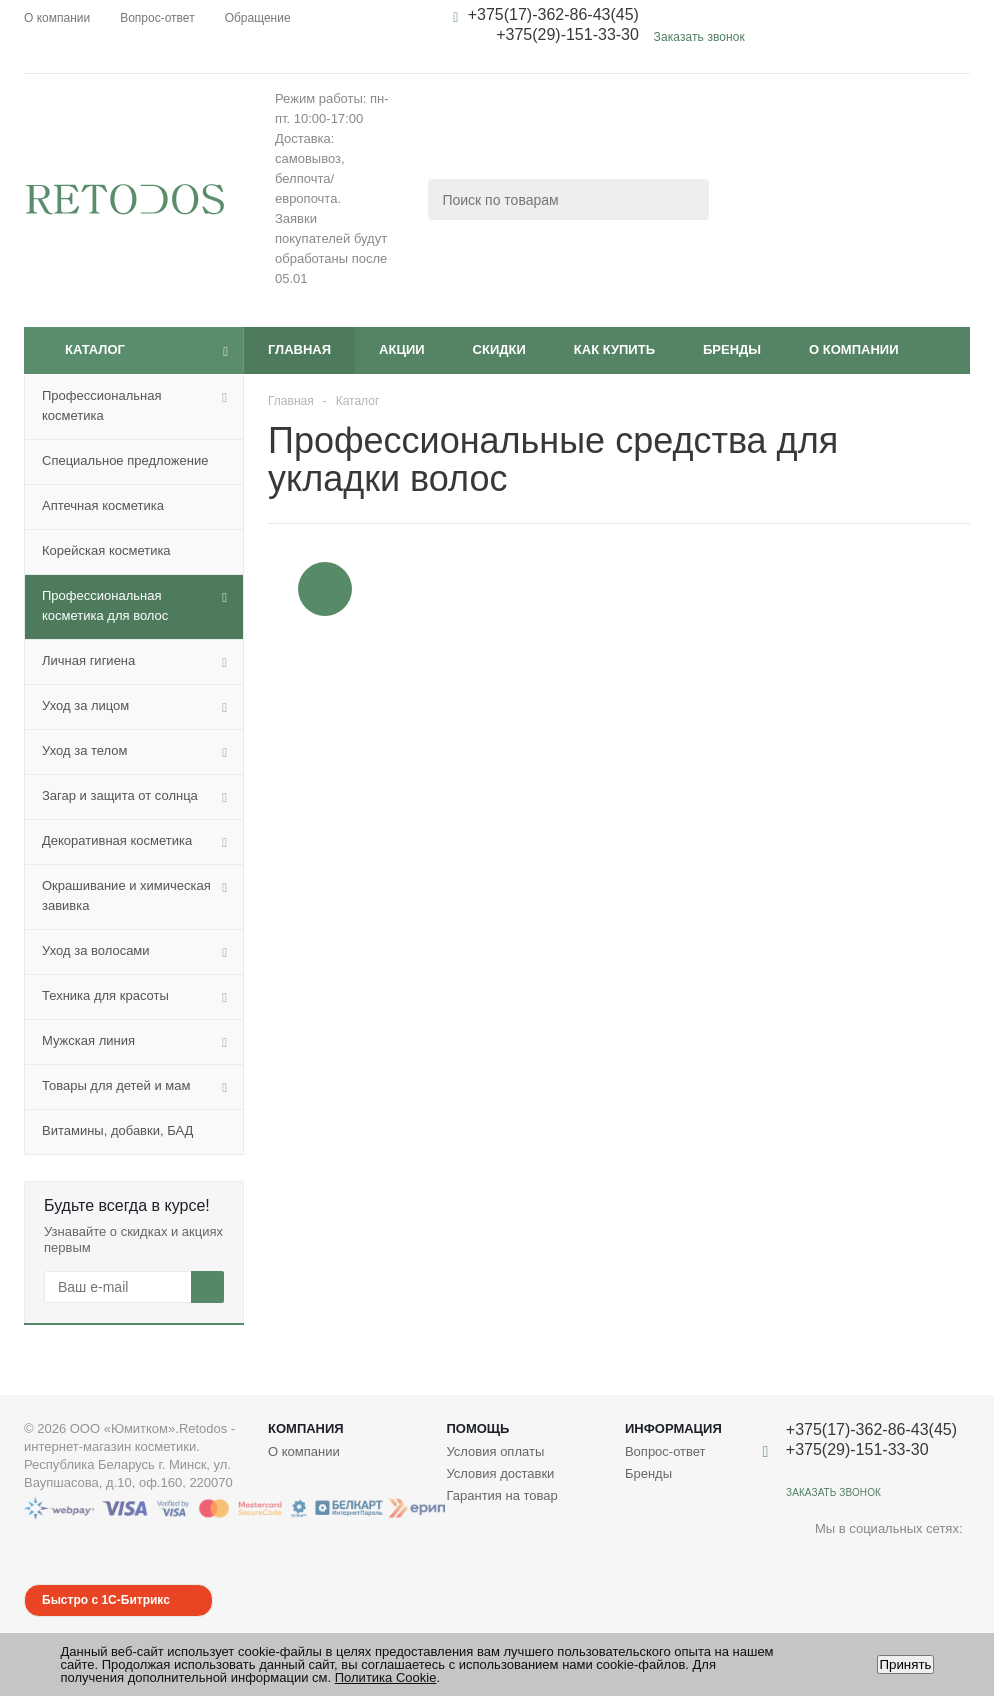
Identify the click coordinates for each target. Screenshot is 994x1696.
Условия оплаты (495, 1451)
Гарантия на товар (501, 1495)
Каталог (95, 349)
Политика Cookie (386, 1677)
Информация (673, 1428)
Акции (402, 349)
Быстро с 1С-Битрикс (106, 1600)
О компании (853, 349)
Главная (299, 349)
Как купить (614, 349)
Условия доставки (500, 1473)
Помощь (477, 1428)
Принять (905, 1664)
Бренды (732, 349)
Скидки (499, 349)
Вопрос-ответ (665, 1451)
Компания (306, 1428)
